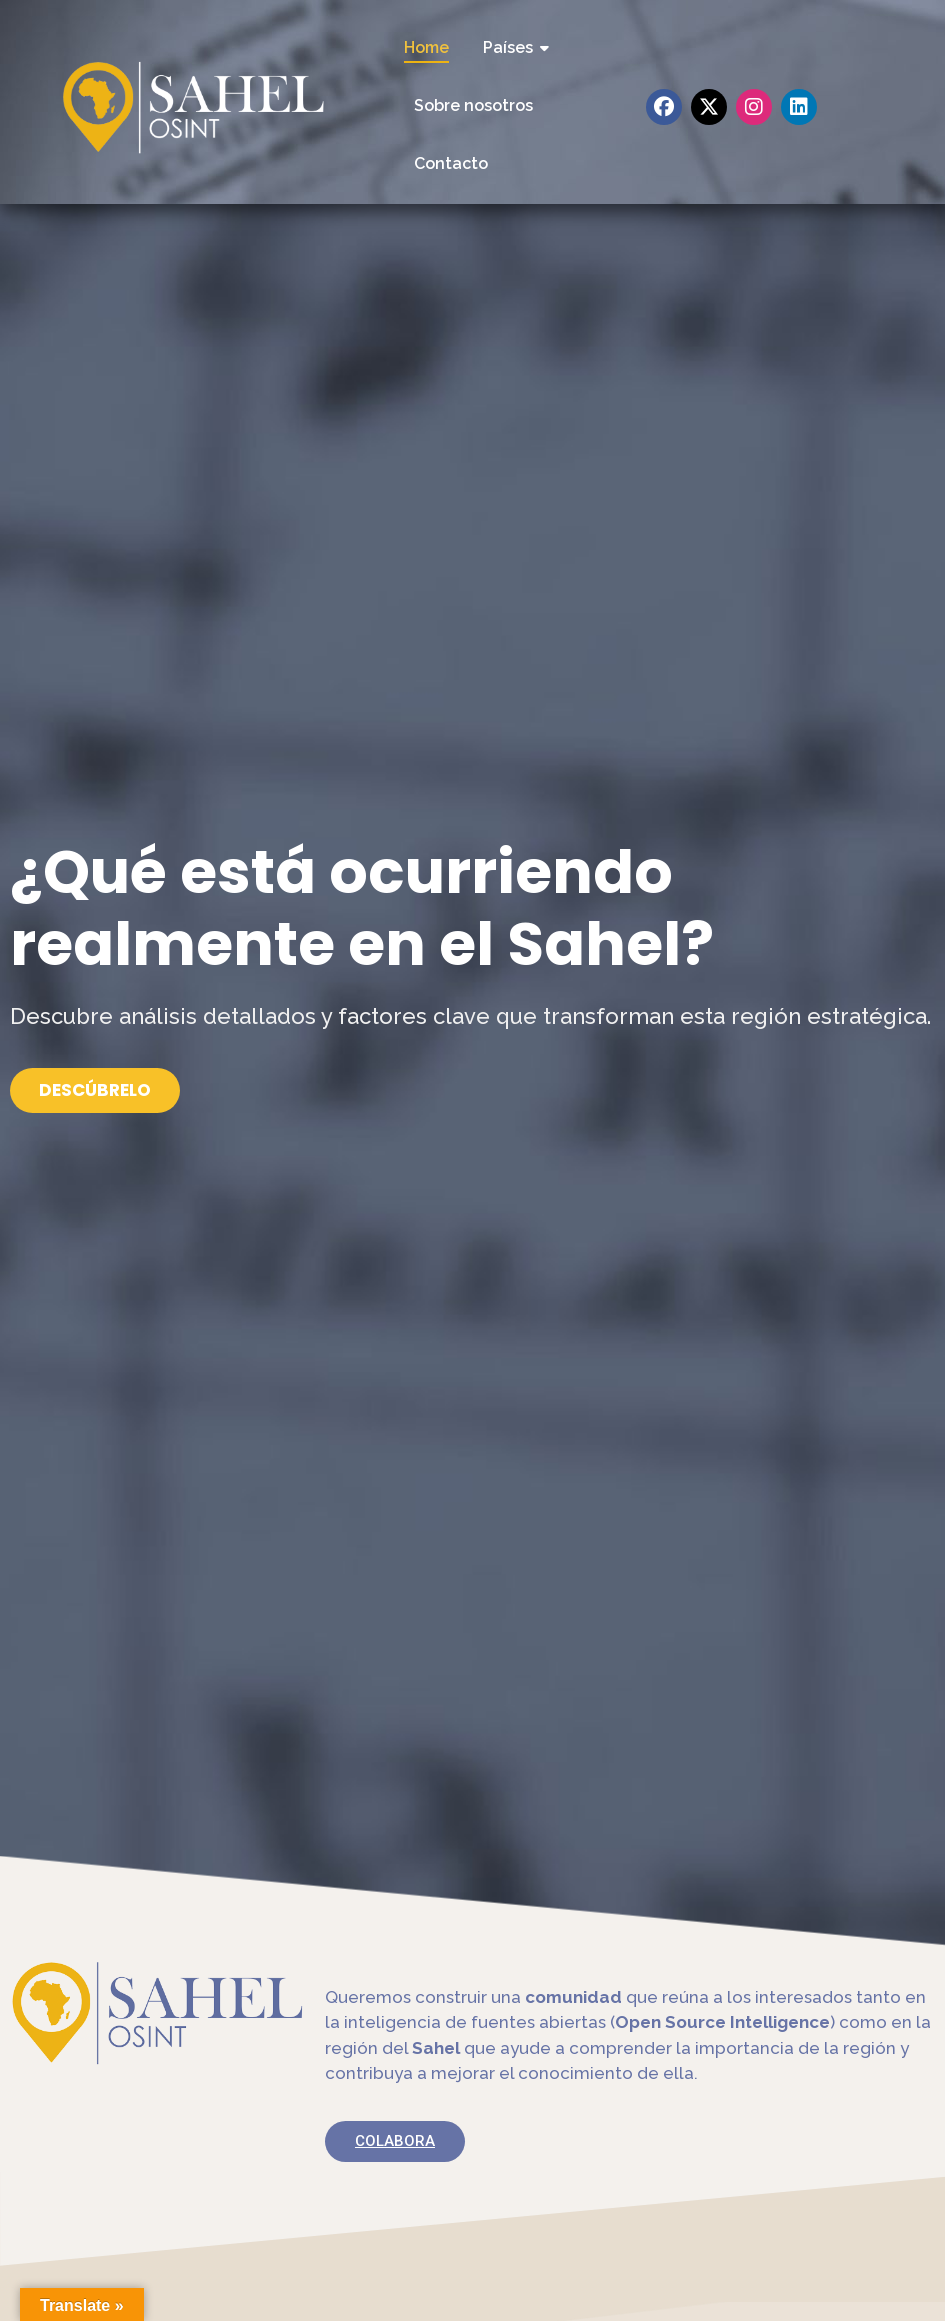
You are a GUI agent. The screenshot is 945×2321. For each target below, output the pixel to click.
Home (426, 47)
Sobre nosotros (473, 105)
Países (511, 47)
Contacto (451, 163)
